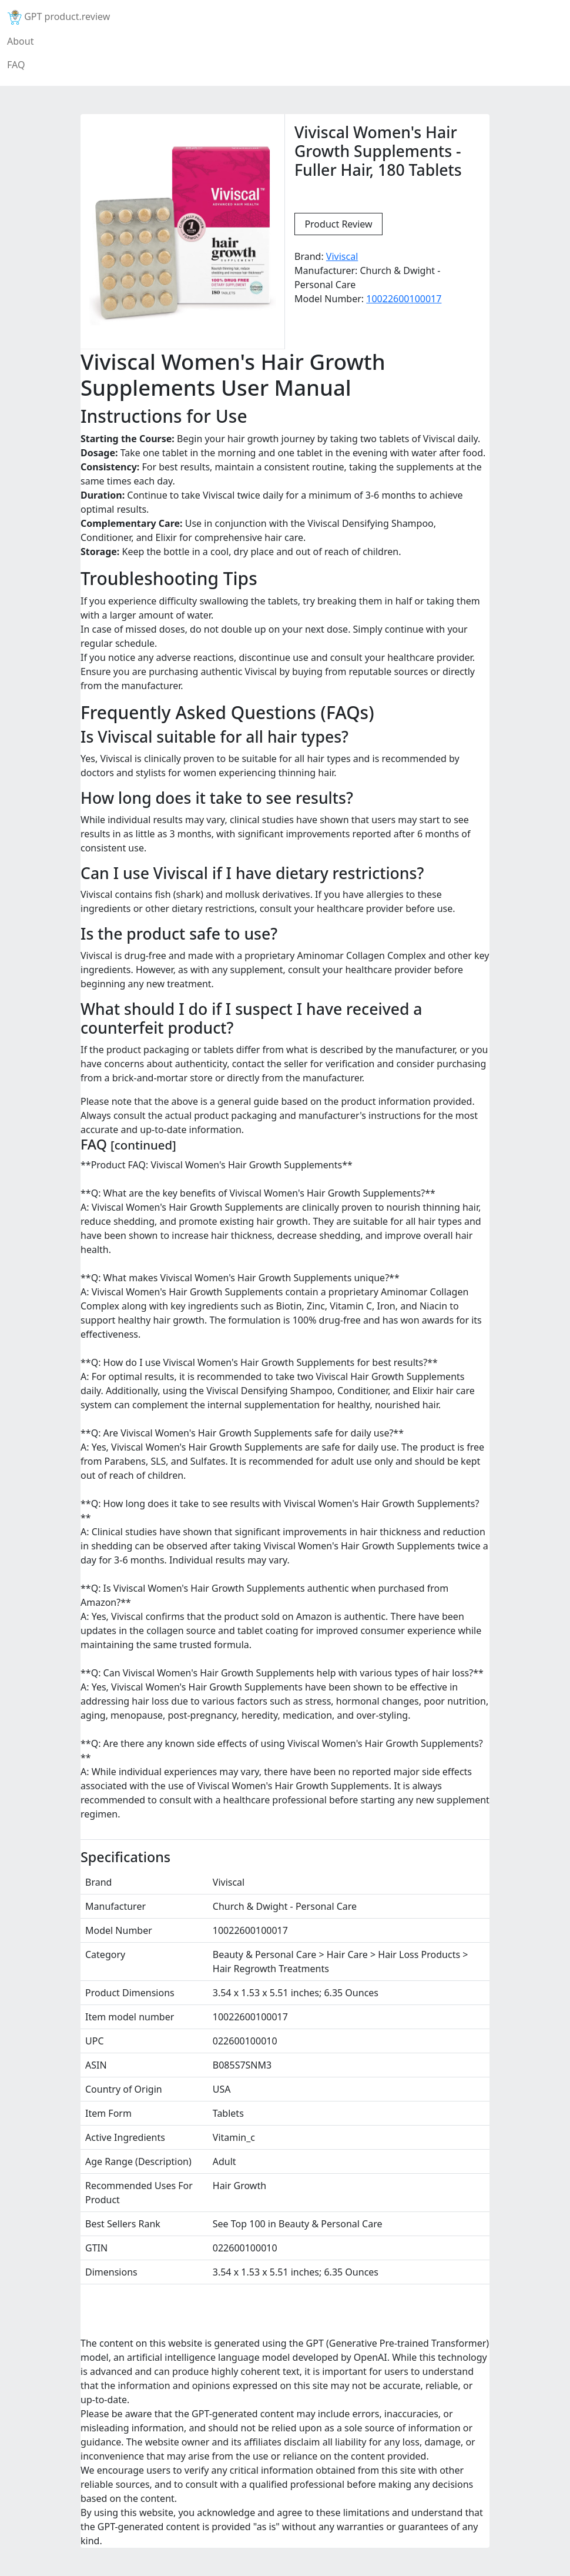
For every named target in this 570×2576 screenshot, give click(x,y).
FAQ (16, 64)
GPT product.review (58, 17)
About (20, 41)
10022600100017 (403, 298)
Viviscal (342, 256)
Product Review (338, 224)
